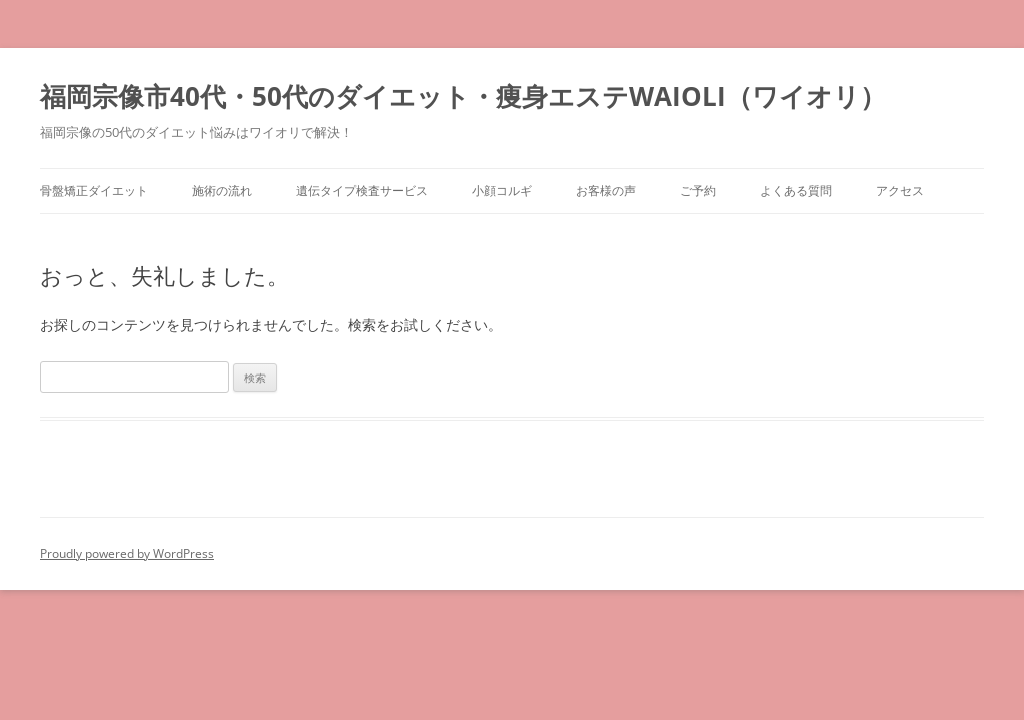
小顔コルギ (502, 190)
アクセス (900, 190)
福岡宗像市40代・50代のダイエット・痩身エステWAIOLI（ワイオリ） (463, 96)
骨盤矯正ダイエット (94, 190)
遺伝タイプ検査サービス (362, 190)
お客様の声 (606, 190)
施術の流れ (222, 190)
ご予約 (698, 190)
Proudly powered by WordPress (127, 553)
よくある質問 (796, 190)
